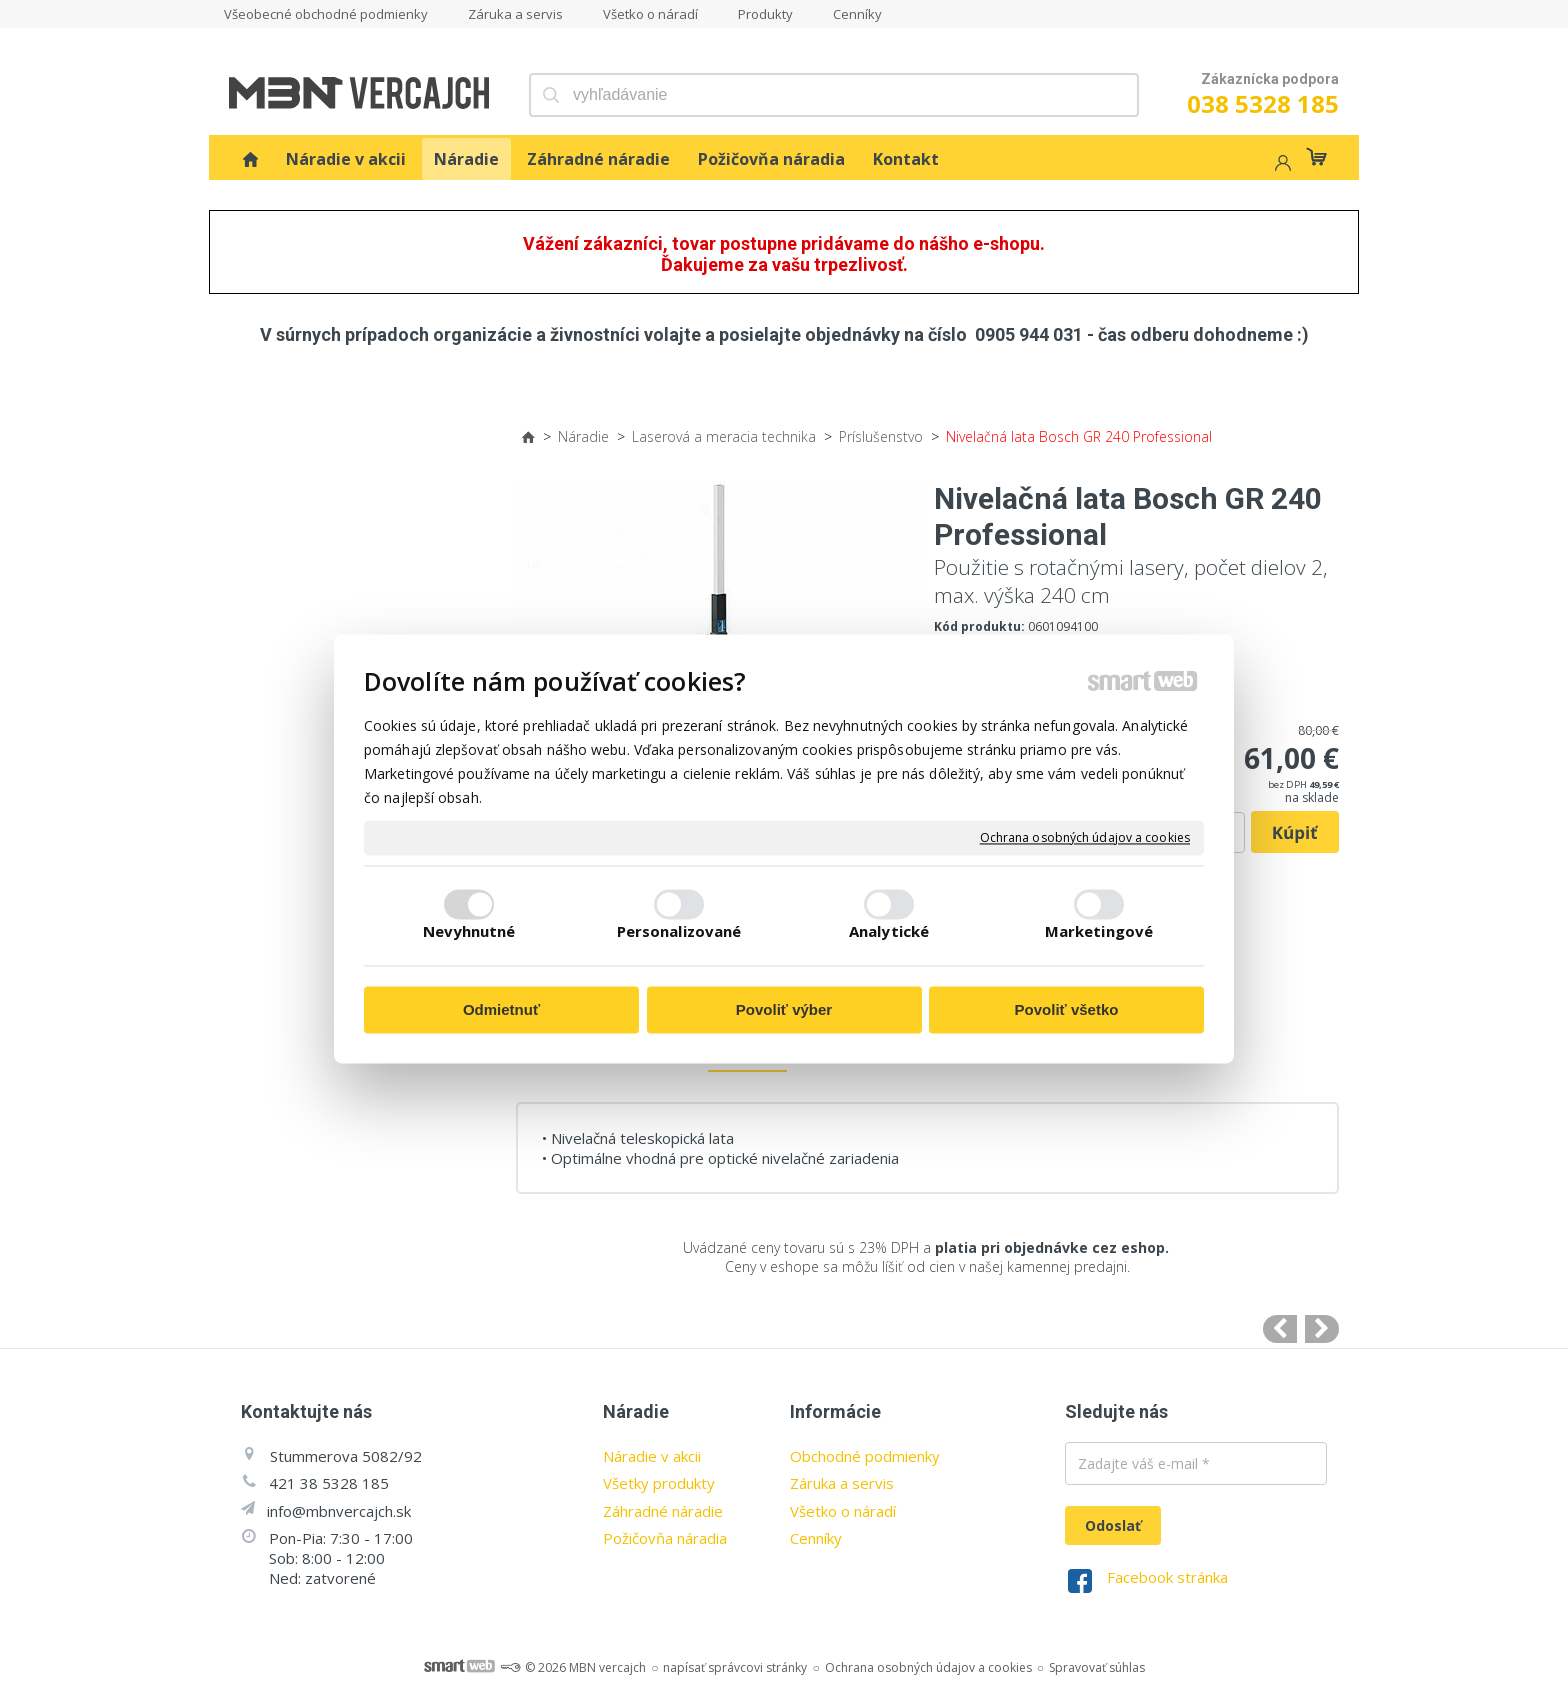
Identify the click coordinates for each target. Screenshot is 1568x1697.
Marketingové (1099, 931)
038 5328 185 (1263, 103)
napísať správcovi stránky (735, 1667)
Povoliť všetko (1067, 1010)
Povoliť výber (784, 1010)
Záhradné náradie (663, 1511)
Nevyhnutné (469, 931)
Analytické (889, 931)
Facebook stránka (1167, 1577)
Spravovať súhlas (1097, 1667)
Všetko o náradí (843, 1511)
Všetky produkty (659, 1483)
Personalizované (679, 931)
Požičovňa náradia (665, 1538)
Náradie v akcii (652, 1456)
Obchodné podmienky (865, 1456)
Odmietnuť (501, 1010)
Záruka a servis (842, 1483)
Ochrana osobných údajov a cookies (1085, 838)
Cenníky (816, 1538)
